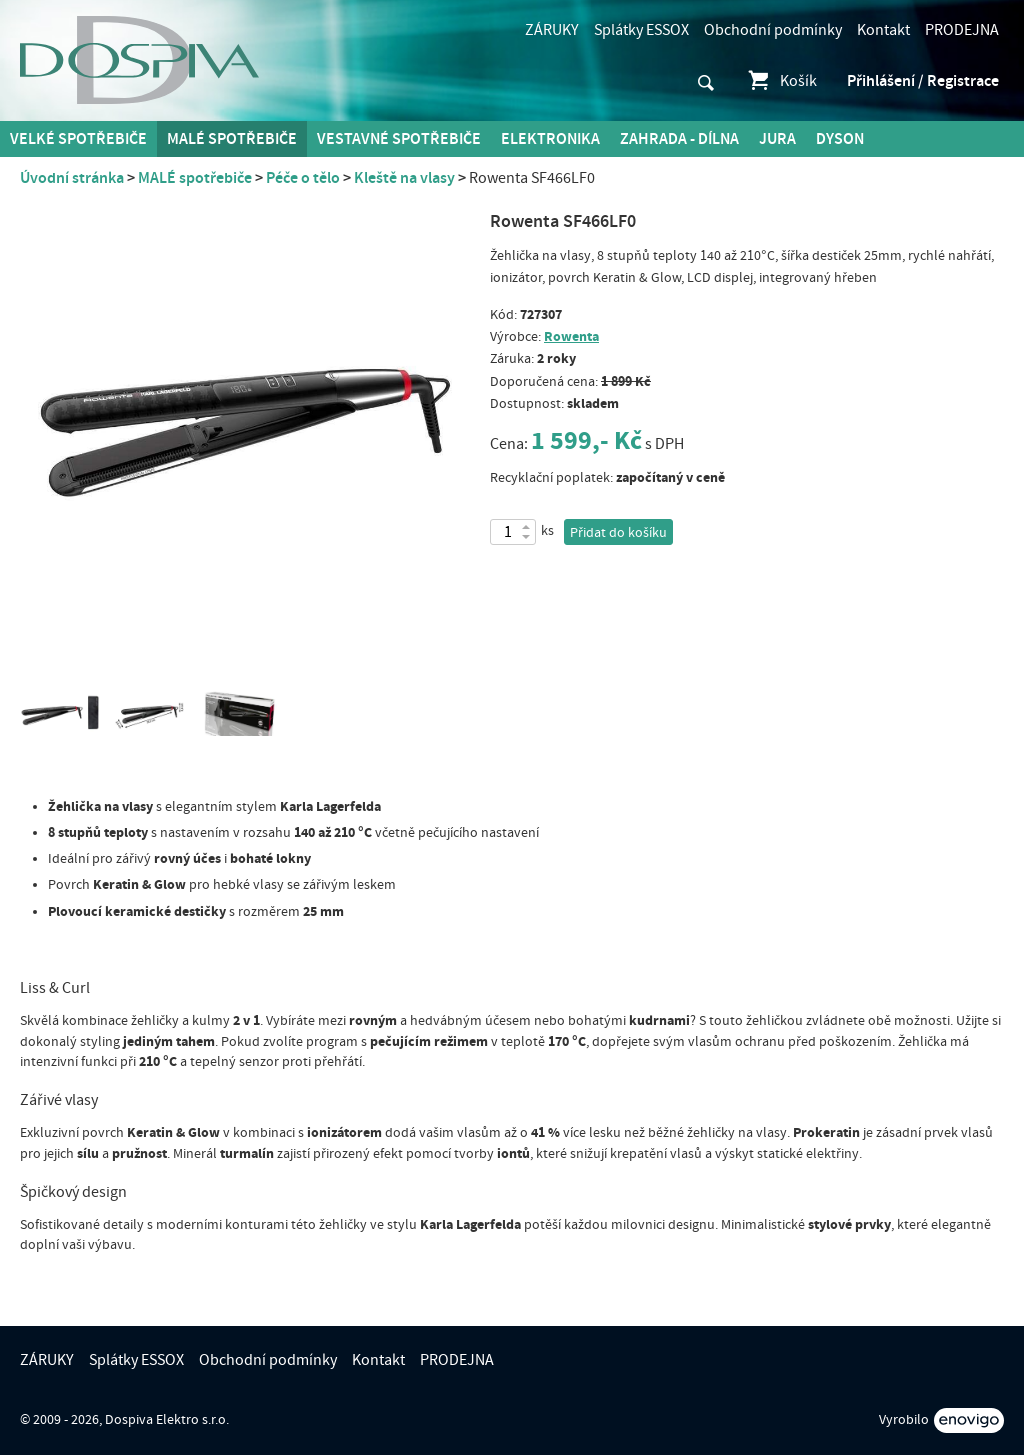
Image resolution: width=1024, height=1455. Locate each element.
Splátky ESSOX (641, 30)
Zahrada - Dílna (679, 139)
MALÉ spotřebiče (232, 139)
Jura (777, 139)
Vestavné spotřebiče (399, 139)
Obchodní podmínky (773, 30)
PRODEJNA (962, 30)
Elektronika (550, 139)
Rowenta (571, 336)
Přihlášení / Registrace (923, 81)
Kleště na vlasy (404, 178)
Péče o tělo (303, 178)
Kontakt (883, 30)
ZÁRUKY (552, 30)
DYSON (840, 139)
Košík (781, 81)
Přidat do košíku (618, 533)
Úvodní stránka (72, 178)
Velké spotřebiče (78, 139)
